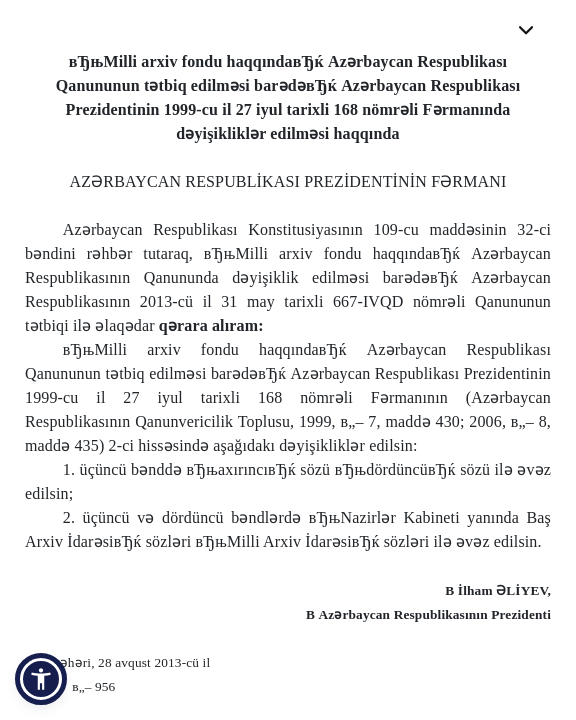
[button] (41, 679)
